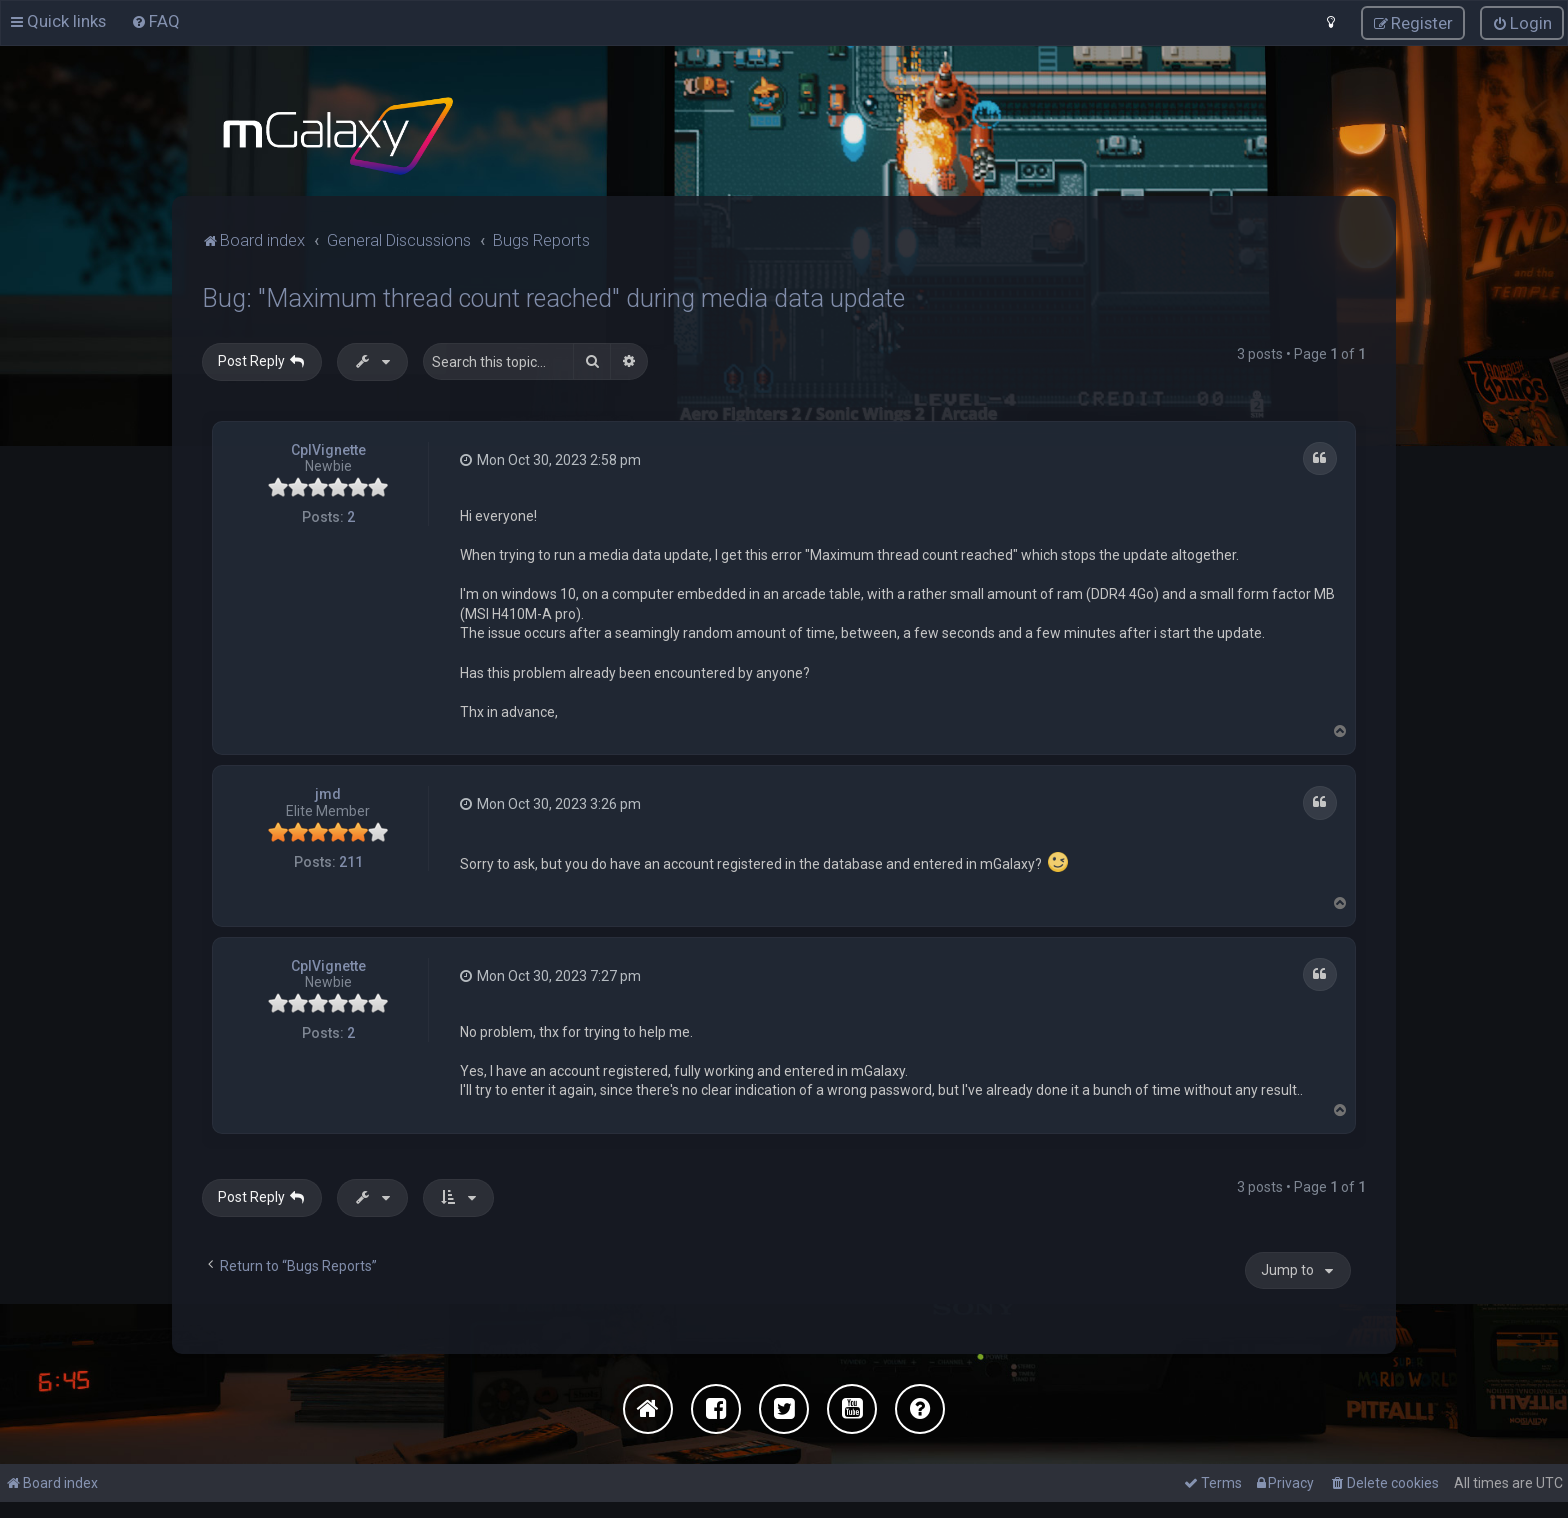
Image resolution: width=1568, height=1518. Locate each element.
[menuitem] (155, 21)
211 (351, 861)
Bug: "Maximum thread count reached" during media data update (553, 297)
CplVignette (328, 448)
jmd (328, 793)
